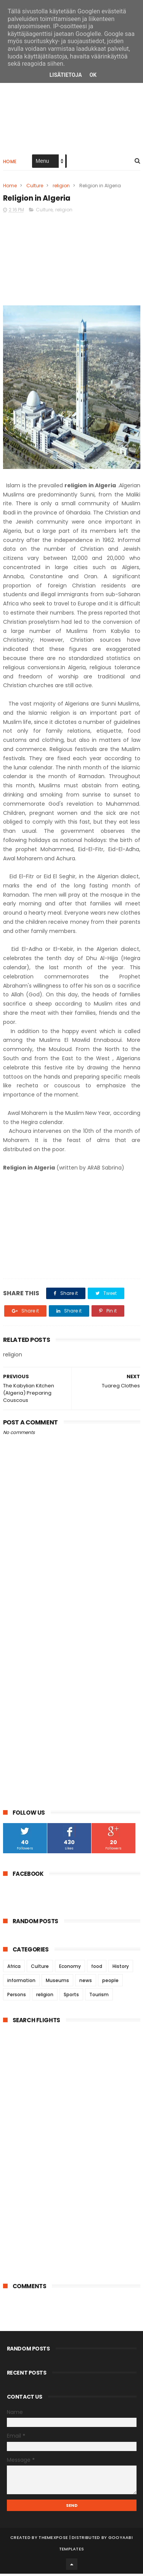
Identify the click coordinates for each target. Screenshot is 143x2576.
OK (93, 75)
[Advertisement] (71, 103)
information (21, 1982)
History (120, 1968)
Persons (16, 1997)
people (110, 1982)
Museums (57, 1982)
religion (61, 187)
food (96, 1968)
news (85, 1982)
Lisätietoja (66, 75)
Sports (71, 1997)
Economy (70, 1968)
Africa (14, 1968)
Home (10, 163)
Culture (34, 187)
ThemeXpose (53, 2540)
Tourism (99, 1997)
